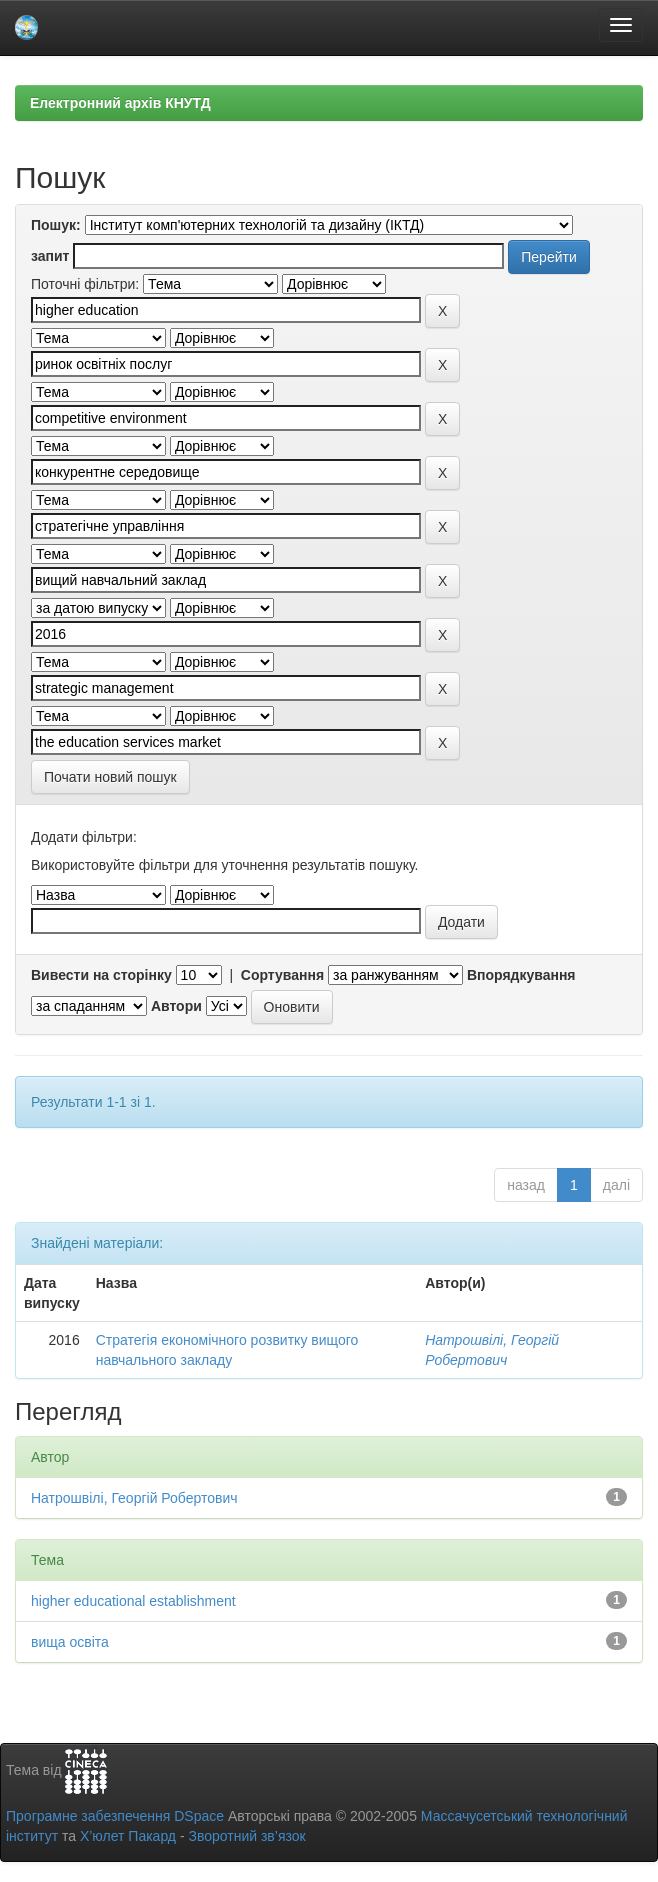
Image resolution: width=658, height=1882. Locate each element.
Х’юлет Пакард (128, 1836)
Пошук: (56, 225)
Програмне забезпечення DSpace (115, 1816)
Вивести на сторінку (101, 975)
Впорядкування (521, 975)
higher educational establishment (133, 1601)
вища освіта (70, 1642)
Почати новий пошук (110, 777)
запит (50, 256)
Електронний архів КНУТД (120, 103)
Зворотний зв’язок (246, 1836)
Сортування (282, 975)
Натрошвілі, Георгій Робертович (134, 1498)
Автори (176, 1006)
